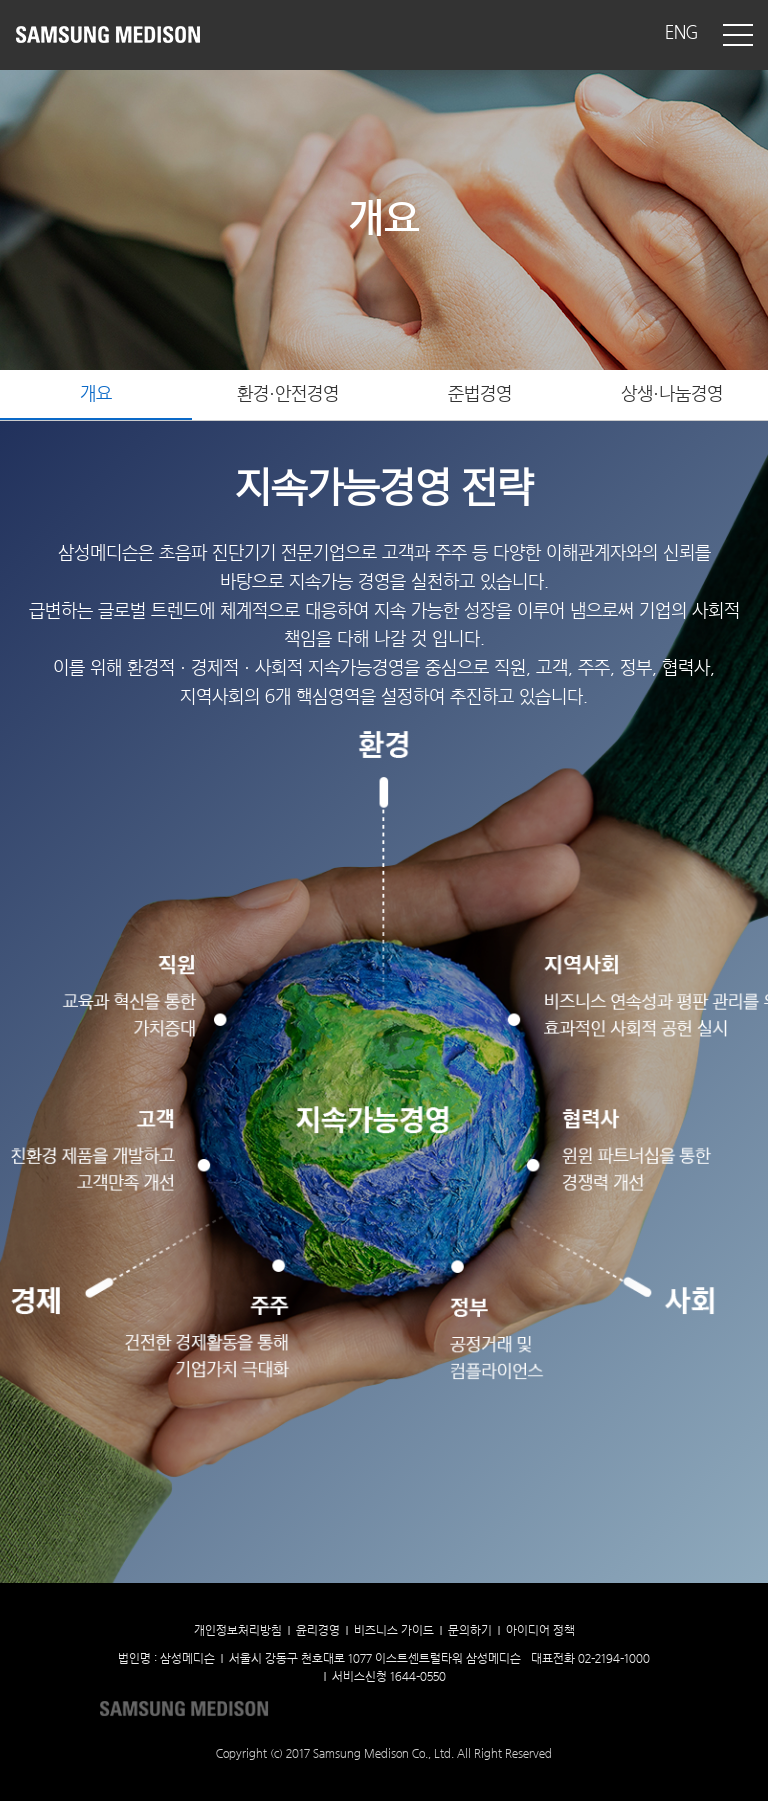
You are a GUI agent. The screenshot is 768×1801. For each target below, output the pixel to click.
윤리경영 (318, 1631)
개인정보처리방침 (238, 1631)
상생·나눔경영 (672, 394)
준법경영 (480, 394)
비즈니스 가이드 (394, 1631)
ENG (681, 33)
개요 (96, 394)
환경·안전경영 (288, 394)
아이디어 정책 (540, 1631)
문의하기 (470, 1631)
